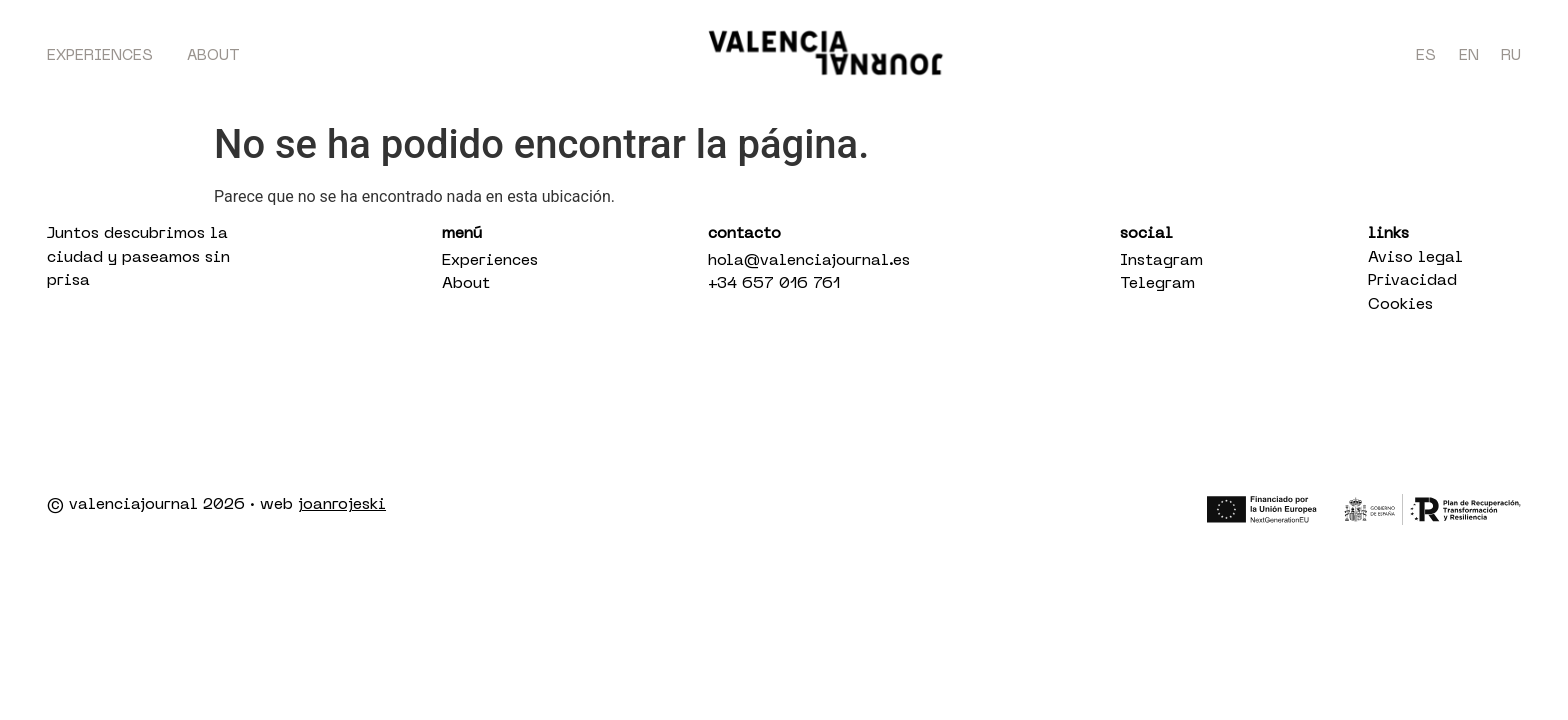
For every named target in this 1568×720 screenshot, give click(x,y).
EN (1469, 56)
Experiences (100, 56)
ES (1426, 56)
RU (1511, 56)
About (213, 56)
